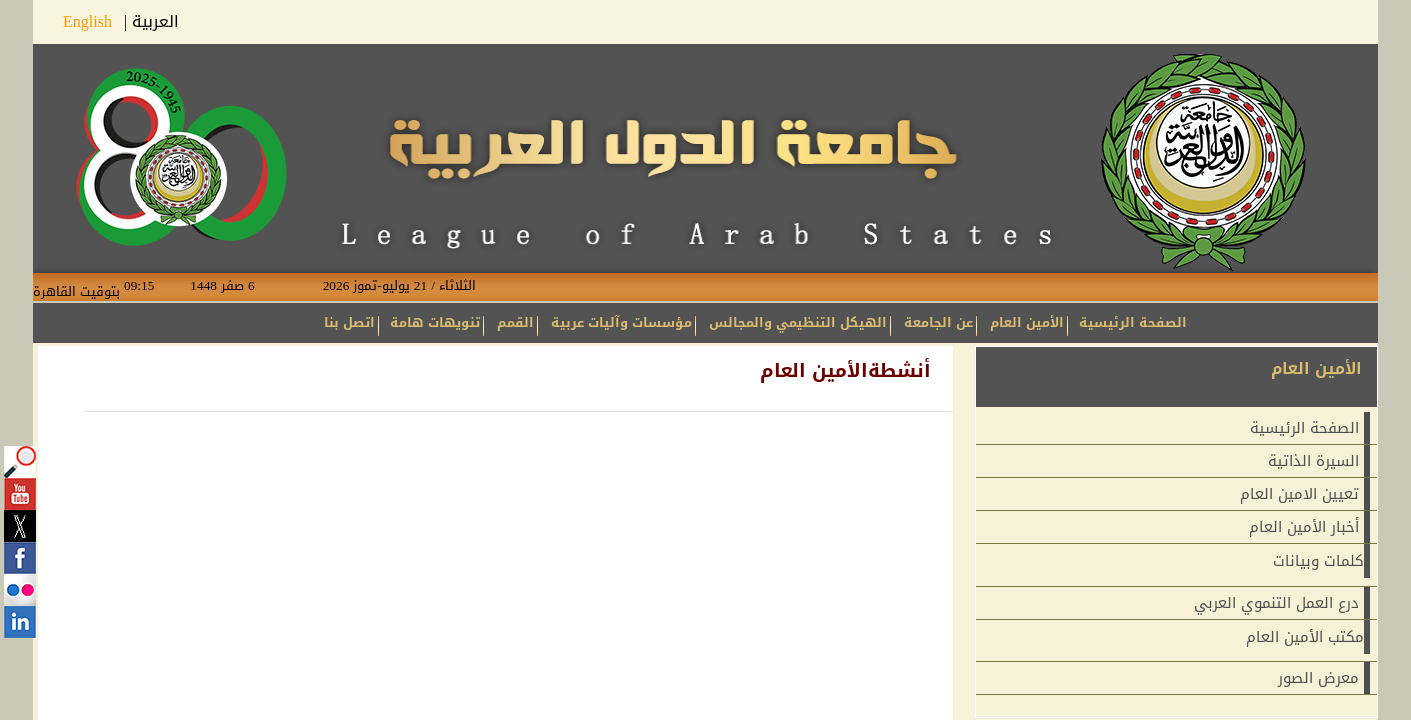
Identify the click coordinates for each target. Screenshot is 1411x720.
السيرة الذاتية (1313, 461)
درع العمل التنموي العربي (1276, 603)
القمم (515, 322)
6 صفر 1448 (238, 286)
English (93, 21)
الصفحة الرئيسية (1133, 322)
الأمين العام (1027, 322)
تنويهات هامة (435, 322)
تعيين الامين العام (1299, 494)
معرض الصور (1318, 678)
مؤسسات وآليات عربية (621, 322)
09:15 (155, 286)
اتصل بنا (349, 322)
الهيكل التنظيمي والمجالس (798, 322)
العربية (155, 21)
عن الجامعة (938, 322)
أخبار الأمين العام (1304, 527)
